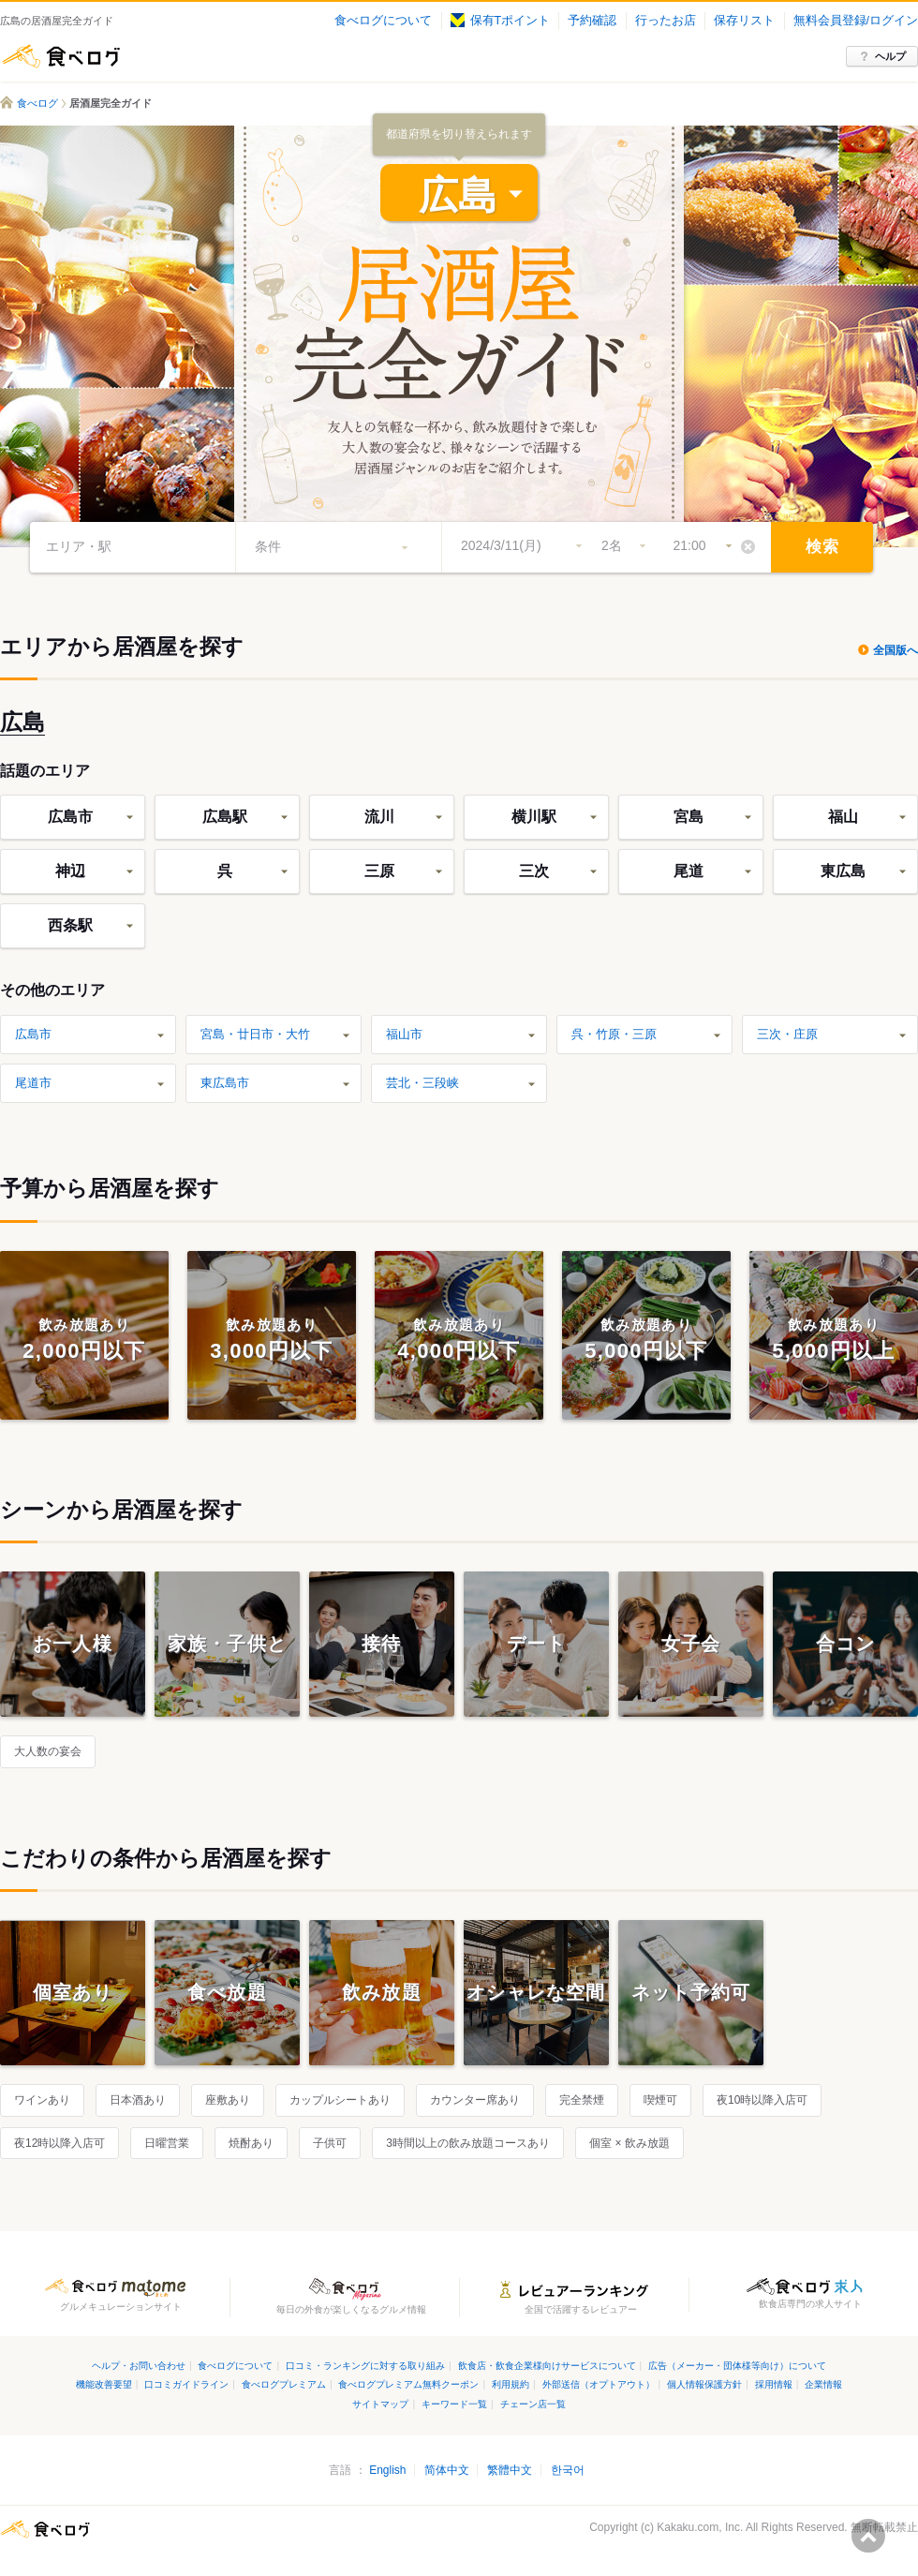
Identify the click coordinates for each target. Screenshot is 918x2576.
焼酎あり (251, 2143)
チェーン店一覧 (533, 2404)
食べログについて (383, 20)
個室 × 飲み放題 (629, 2143)
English (387, 2470)
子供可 (330, 2143)
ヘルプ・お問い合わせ (138, 2365)
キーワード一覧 (454, 2404)
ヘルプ (890, 56)
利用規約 (510, 2384)
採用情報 (773, 2384)
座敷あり (227, 2100)
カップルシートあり (340, 2100)
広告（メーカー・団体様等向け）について (737, 2365)
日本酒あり (138, 2100)
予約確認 (592, 20)
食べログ (61, 56)
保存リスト (744, 20)
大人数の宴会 (47, 1751)
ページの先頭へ (868, 2536)
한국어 (568, 2470)
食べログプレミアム (284, 2384)
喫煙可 (660, 2100)
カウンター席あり (475, 2100)
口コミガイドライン (186, 2384)
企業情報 (823, 2384)
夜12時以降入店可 (59, 2143)
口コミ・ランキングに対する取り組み (365, 2365)
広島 (22, 722)
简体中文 (446, 2470)
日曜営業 (166, 2143)
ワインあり (42, 2100)
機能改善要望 (104, 2384)
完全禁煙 (581, 2100)
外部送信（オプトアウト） (598, 2384)
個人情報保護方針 (704, 2384)
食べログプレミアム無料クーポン (408, 2384)
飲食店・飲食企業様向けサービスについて (547, 2365)
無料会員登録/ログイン (855, 20)
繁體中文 (509, 2470)
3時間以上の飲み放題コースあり (468, 2143)
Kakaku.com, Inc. (700, 2527)
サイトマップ (380, 2404)
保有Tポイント (501, 20)
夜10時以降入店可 (762, 2100)
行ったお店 (665, 20)
